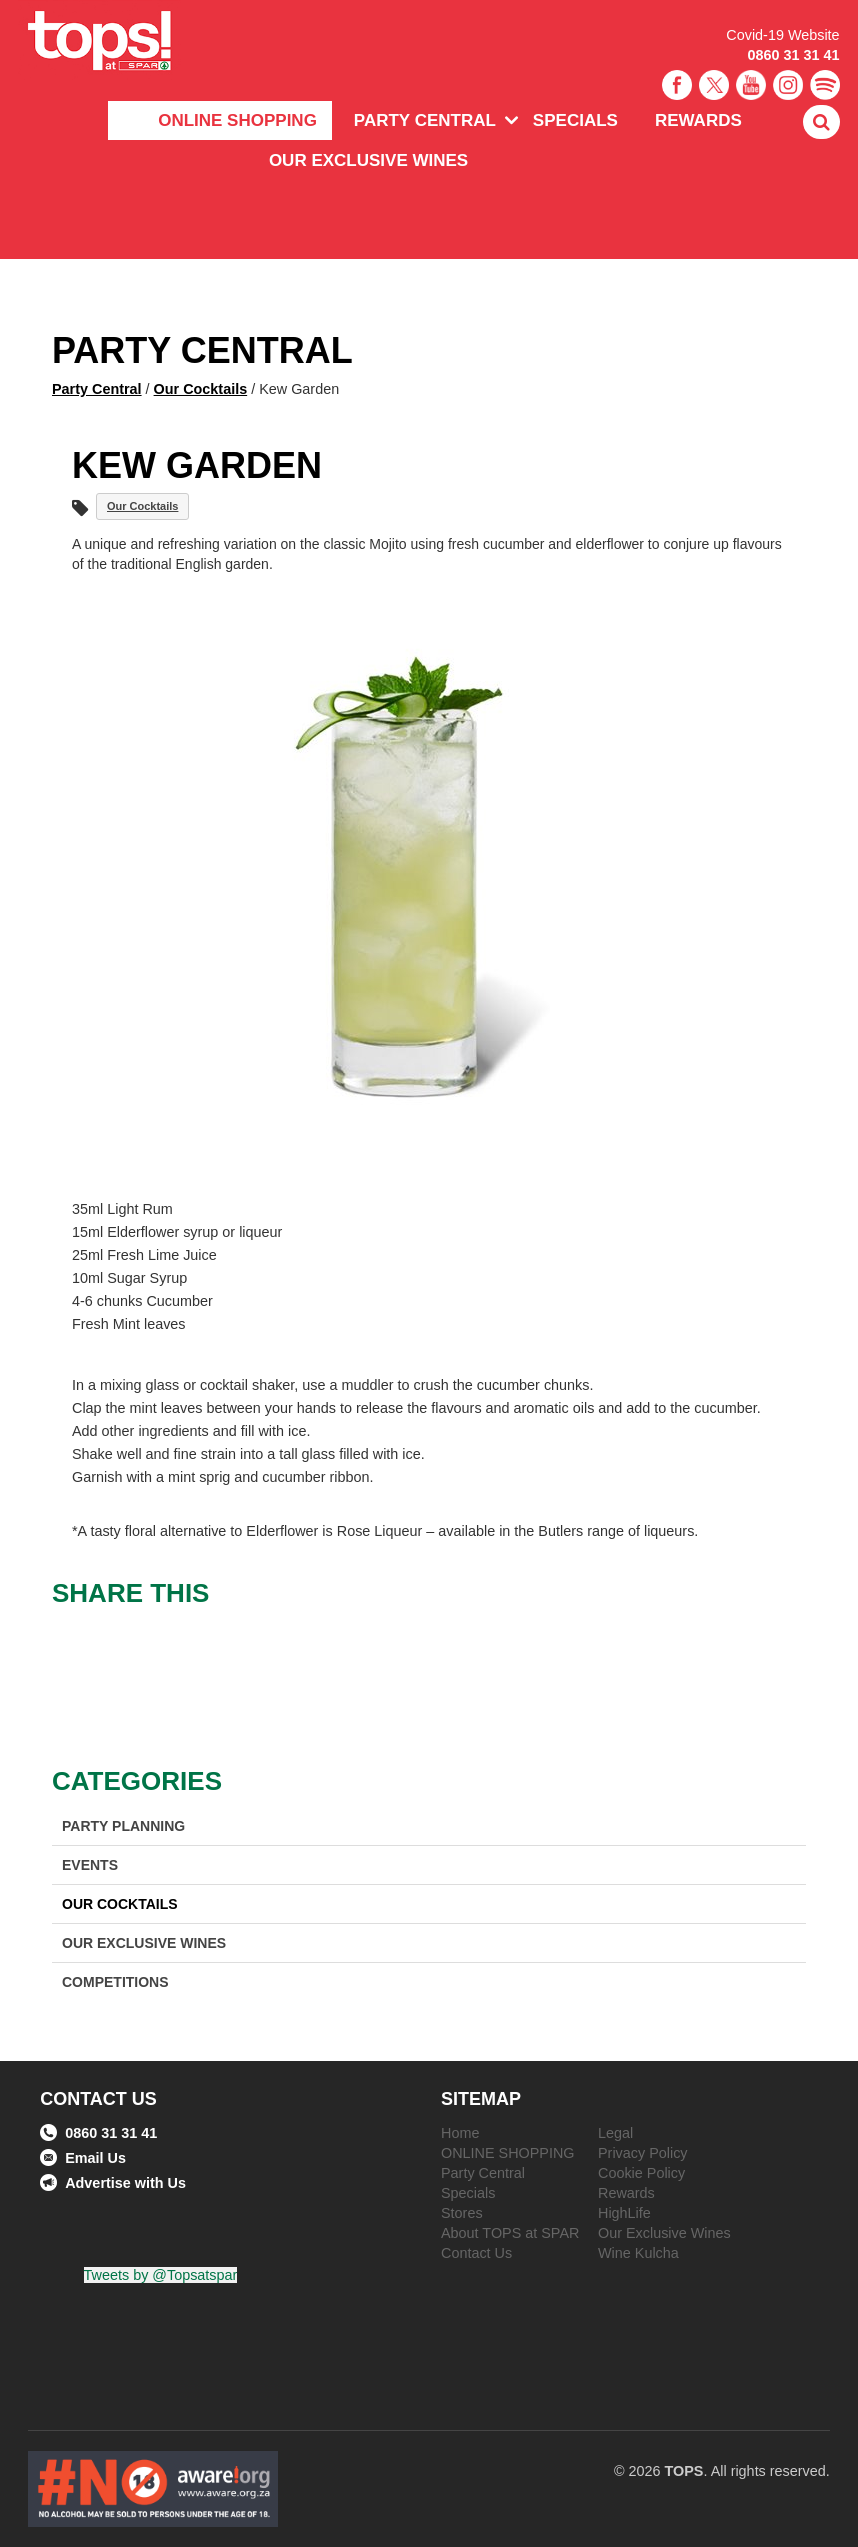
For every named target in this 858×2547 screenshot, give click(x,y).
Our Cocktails (201, 389)
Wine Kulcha (638, 2253)
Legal (615, 2133)
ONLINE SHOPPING (237, 120)
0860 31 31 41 (794, 55)
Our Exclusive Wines (368, 160)
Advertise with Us (113, 2183)
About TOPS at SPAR (510, 2233)
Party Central (425, 120)
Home (460, 2133)
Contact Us (476, 2253)
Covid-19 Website (782, 35)
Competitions (115, 1982)
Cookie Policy (641, 2173)
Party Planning (123, 1826)
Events (90, 1865)
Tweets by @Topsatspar (161, 2275)
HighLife (624, 2213)
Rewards (698, 120)
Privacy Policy (643, 2153)
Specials (575, 120)
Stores (462, 2213)
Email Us (83, 2158)
